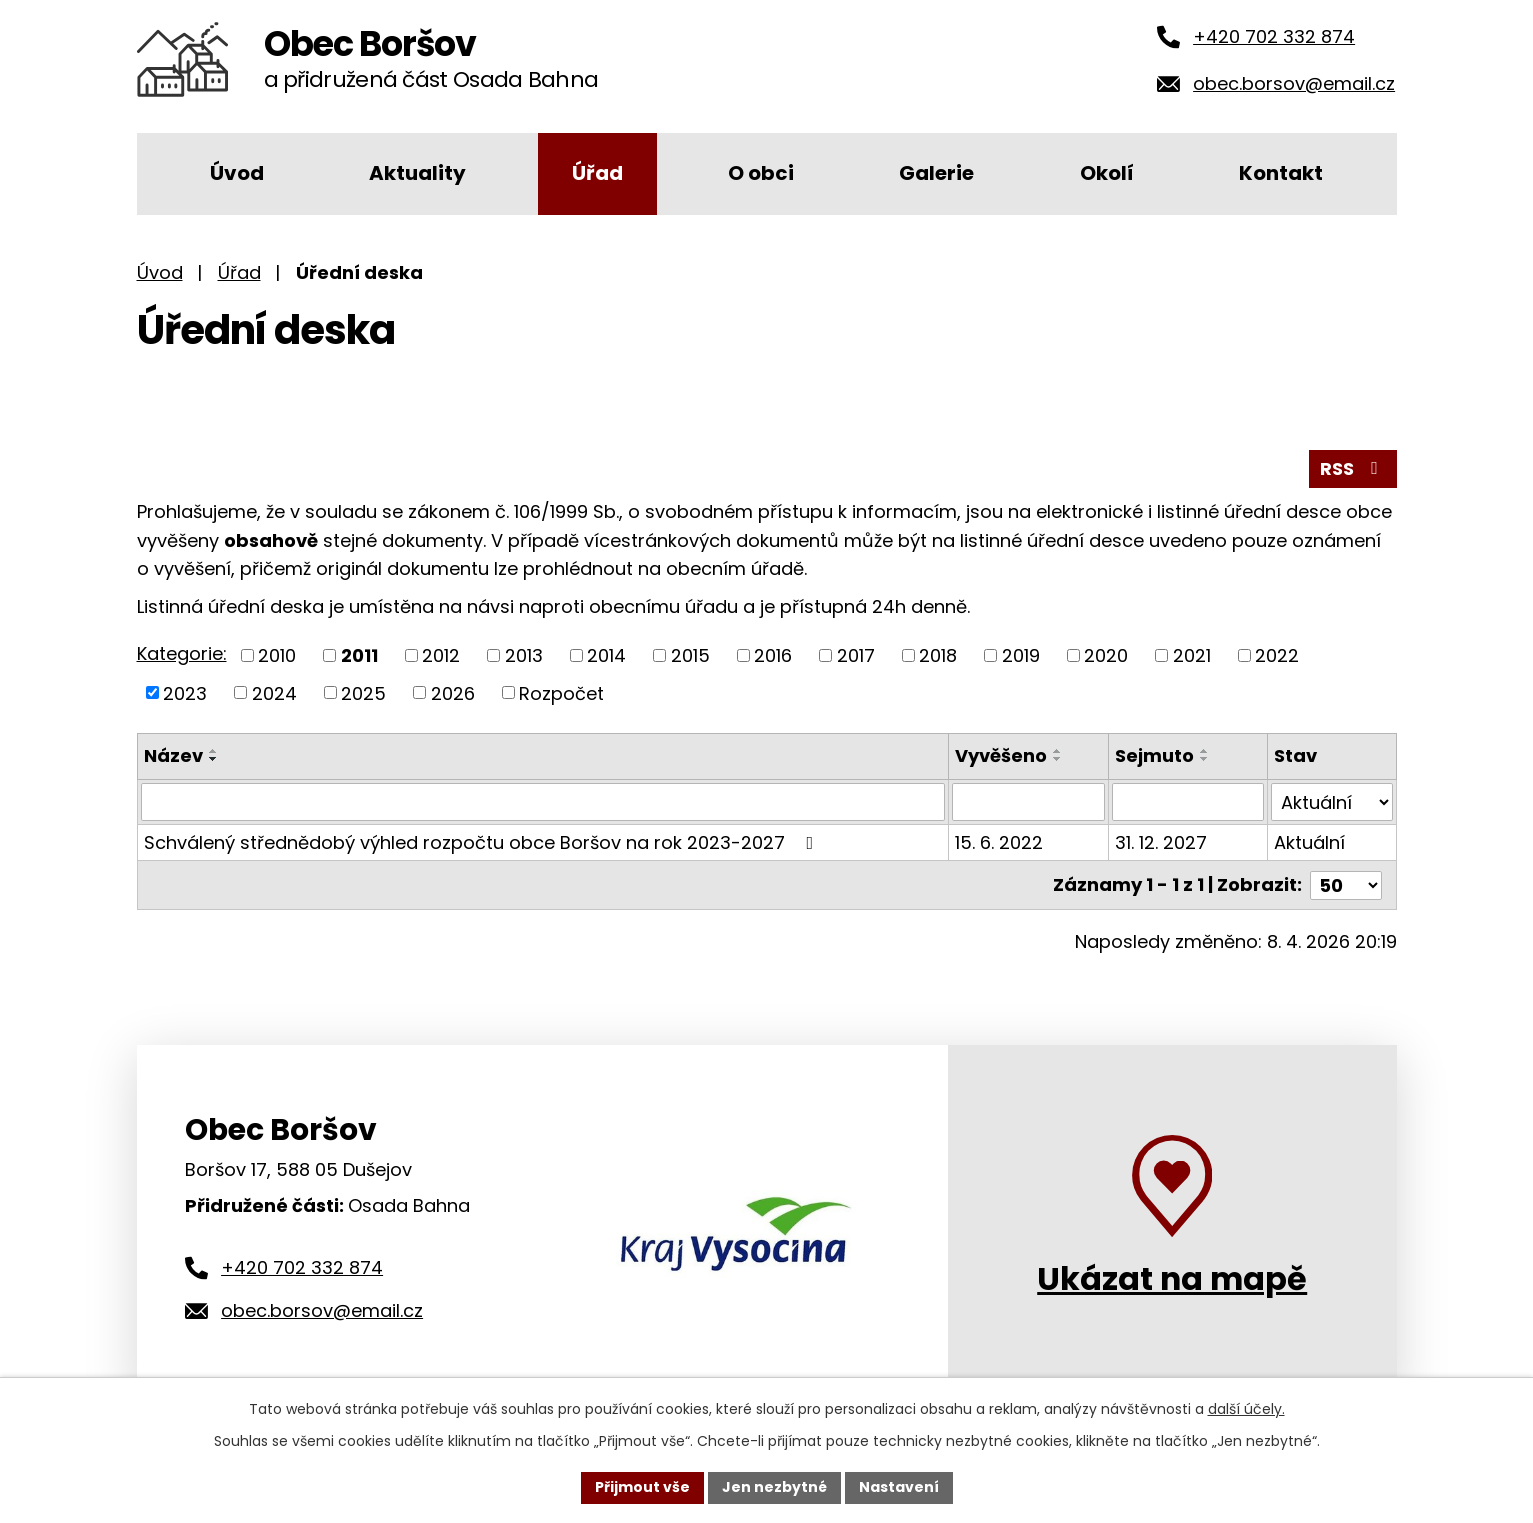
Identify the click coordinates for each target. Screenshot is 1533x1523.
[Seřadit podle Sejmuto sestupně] (1205, 759)
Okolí (1107, 173)
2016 (773, 655)
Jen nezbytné (774, 1487)
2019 (1021, 655)
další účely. (1246, 1409)
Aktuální (1309, 842)
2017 (856, 655)
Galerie (936, 173)
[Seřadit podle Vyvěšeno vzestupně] (1058, 751)
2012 (441, 655)
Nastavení (899, 1487)
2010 (277, 655)
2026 (453, 692)
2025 (363, 692)
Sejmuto (1154, 755)
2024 (274, 692)
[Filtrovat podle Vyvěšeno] (1028, 802)
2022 (1277, 655)
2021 (1192, 655)
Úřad (597, 173)
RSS (1353, 468)
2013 (524, 655)
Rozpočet (561, 692)
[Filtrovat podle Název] (543, 802)
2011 (359, 655)
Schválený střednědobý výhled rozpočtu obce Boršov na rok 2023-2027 (483, 842)
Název (173, 755)
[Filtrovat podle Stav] (1331, 802)
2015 (690, 655)
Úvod (237, 173)
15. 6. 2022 (999, 842)
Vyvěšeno (1001, 755)
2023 (185, 692)
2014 (606, 655)
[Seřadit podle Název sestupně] (214, 759)
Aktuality (417, 173)
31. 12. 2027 (1161, 842)
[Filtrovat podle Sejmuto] (1188, 802)
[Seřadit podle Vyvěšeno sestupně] (1058, 759)
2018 (938, 655)
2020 (1106, 655)
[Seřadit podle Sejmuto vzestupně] (1205, 751)
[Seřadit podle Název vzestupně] (214, 751)
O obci (761, 173)
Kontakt (1281, 173)
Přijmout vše (642, 1487)
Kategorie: (182, 653)
